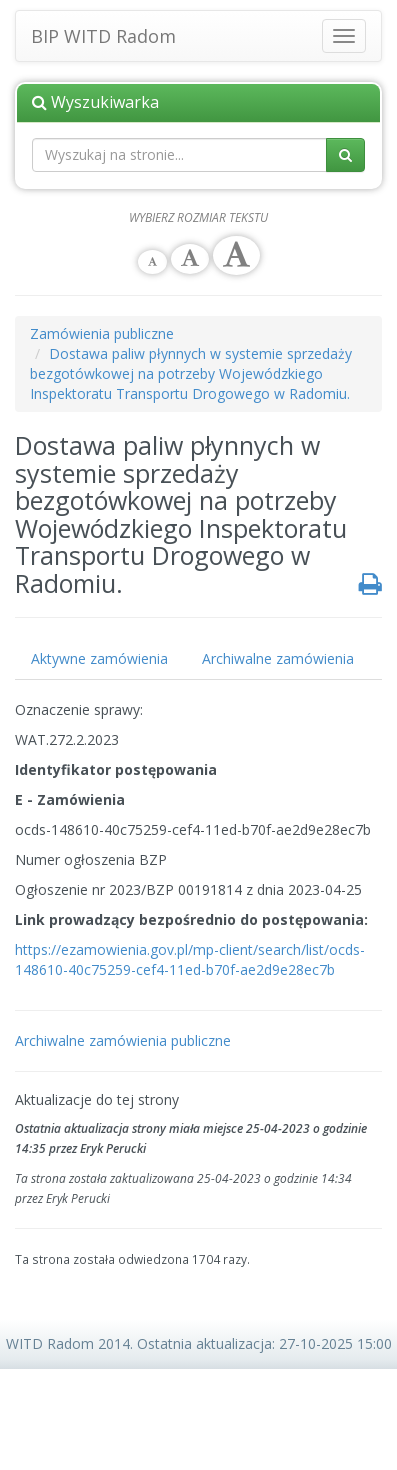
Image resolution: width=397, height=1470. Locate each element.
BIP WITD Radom (103, 32)
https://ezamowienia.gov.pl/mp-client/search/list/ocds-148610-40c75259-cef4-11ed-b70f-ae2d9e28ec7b (190, 959)
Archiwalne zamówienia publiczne (123, 1040)
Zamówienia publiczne (102, 333)
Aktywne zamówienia (99, 658)
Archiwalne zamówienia (278, 658)
